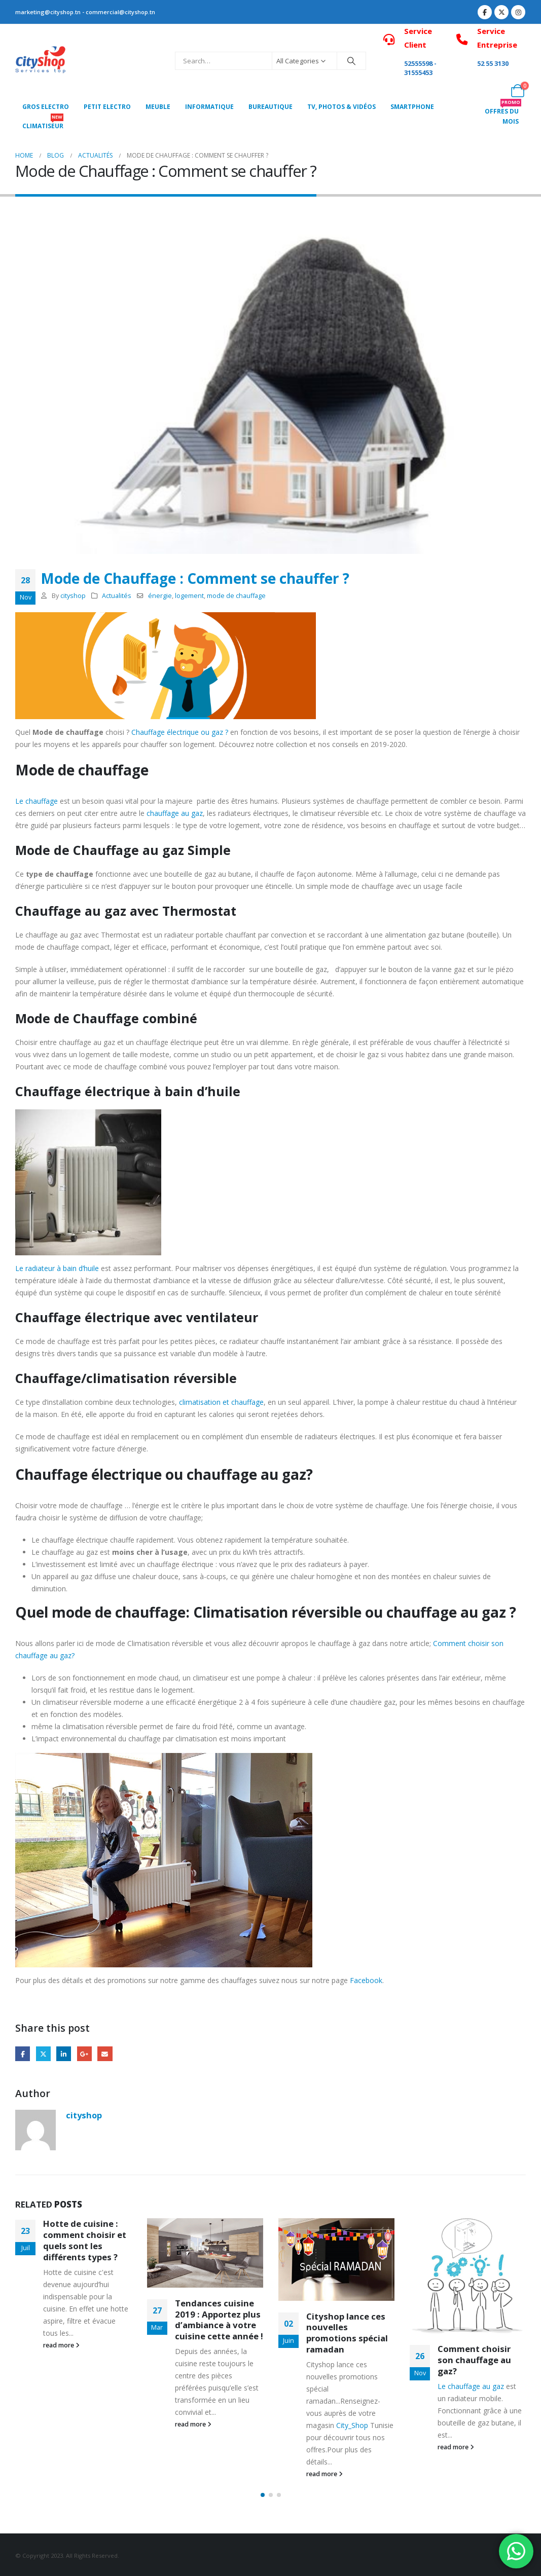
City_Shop (352, 2425)
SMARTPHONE (412, 106)
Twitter (43, 2053)
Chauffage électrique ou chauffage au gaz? (164, 1474)
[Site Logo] (40, 61)
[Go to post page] (205, 2252)
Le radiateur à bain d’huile (57, 1268)
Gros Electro (45, 106)
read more (61, 2345)
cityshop (73, 595)
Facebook (366, 1980)
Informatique (209, 106)
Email (104, 2053)
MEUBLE (158, 106)
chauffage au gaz (175, 813)
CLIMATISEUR (42, 123)
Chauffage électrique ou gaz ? (179, 732)
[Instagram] (518, 12)
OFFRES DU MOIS (503, 114)
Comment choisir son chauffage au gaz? (474, 2360)
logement (189, 595)
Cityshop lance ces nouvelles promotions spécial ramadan (347, 2332)
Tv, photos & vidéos (341, 106)
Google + (84, 2053)
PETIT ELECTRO (107, 106)
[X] (501, 12)
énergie (160, 595)
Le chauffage (36, 801)
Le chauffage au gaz (471, 2386)
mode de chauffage (236, 595)
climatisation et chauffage (221, 1402)
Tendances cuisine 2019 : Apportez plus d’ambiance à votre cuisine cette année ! (219, 2319)
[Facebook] (485, 12)
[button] (263, 2494)
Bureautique (270, 106)
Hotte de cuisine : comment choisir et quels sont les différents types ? (84, 2240)
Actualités (116, 595)
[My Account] (495, 90)
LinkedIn (63, 2053)
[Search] (351, 60)
